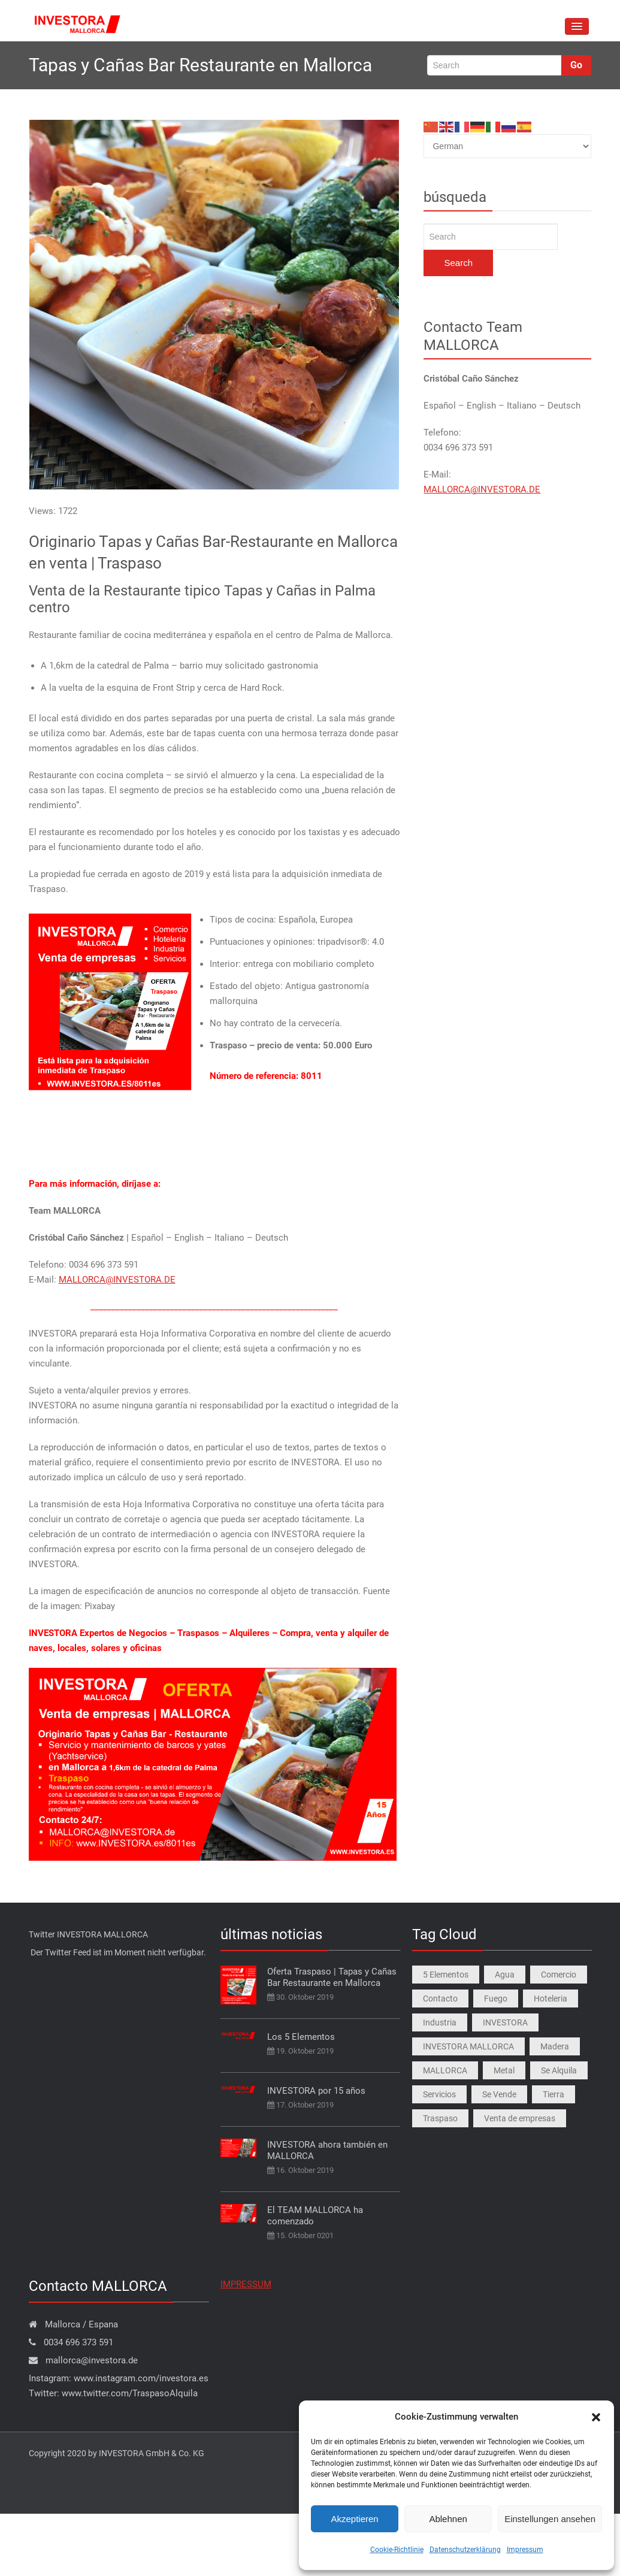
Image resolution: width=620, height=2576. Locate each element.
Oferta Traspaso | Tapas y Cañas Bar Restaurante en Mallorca (332, 1977)
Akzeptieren (354, 2519)
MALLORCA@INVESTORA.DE (117, 1279)
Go (576, 65)
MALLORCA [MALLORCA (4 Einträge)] (445, 2070)
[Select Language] (507, 146)
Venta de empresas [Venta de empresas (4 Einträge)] (519, 2118)
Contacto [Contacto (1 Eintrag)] (440, 1998)
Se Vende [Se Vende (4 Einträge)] (499, 2094)
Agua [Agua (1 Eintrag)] (505, 1974)
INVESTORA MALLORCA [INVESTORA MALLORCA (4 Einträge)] (468, 2046)
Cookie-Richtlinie (397, 2549)
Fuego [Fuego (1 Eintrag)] (495, 1998)
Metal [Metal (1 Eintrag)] (504, 2070)
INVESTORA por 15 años (316, 2090)
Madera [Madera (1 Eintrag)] (554, 2046)
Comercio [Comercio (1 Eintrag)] (558, 1974)
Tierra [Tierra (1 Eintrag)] (553, 2094)
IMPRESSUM (245, 2284)
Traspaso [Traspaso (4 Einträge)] (440, 2118)
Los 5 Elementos (301, 2036)
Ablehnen (448, 2519)
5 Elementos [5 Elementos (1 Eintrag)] (445, 1974)
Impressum (525, 2549)
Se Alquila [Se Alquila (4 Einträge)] (559, 2070)
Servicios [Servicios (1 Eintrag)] (439, 2094)
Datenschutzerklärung (465, 2549)
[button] (596, 2417)
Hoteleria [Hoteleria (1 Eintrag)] (550, 1998)
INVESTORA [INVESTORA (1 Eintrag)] (505, 2022)
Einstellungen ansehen (549, 2519)
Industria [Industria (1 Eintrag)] (439, 2022)
